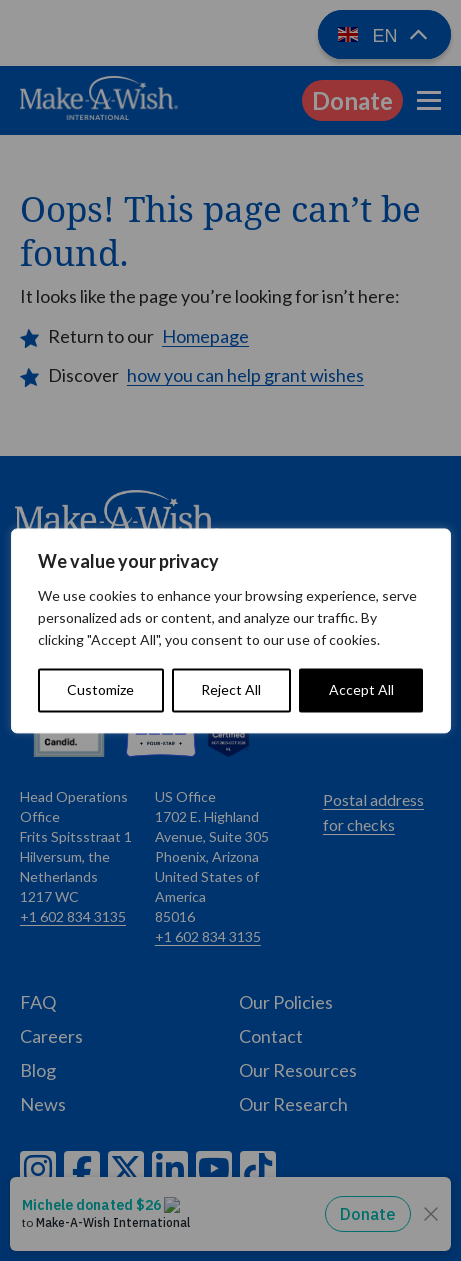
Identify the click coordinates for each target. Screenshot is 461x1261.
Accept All (361, 689)
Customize (100, 689)
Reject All (231, 689)
